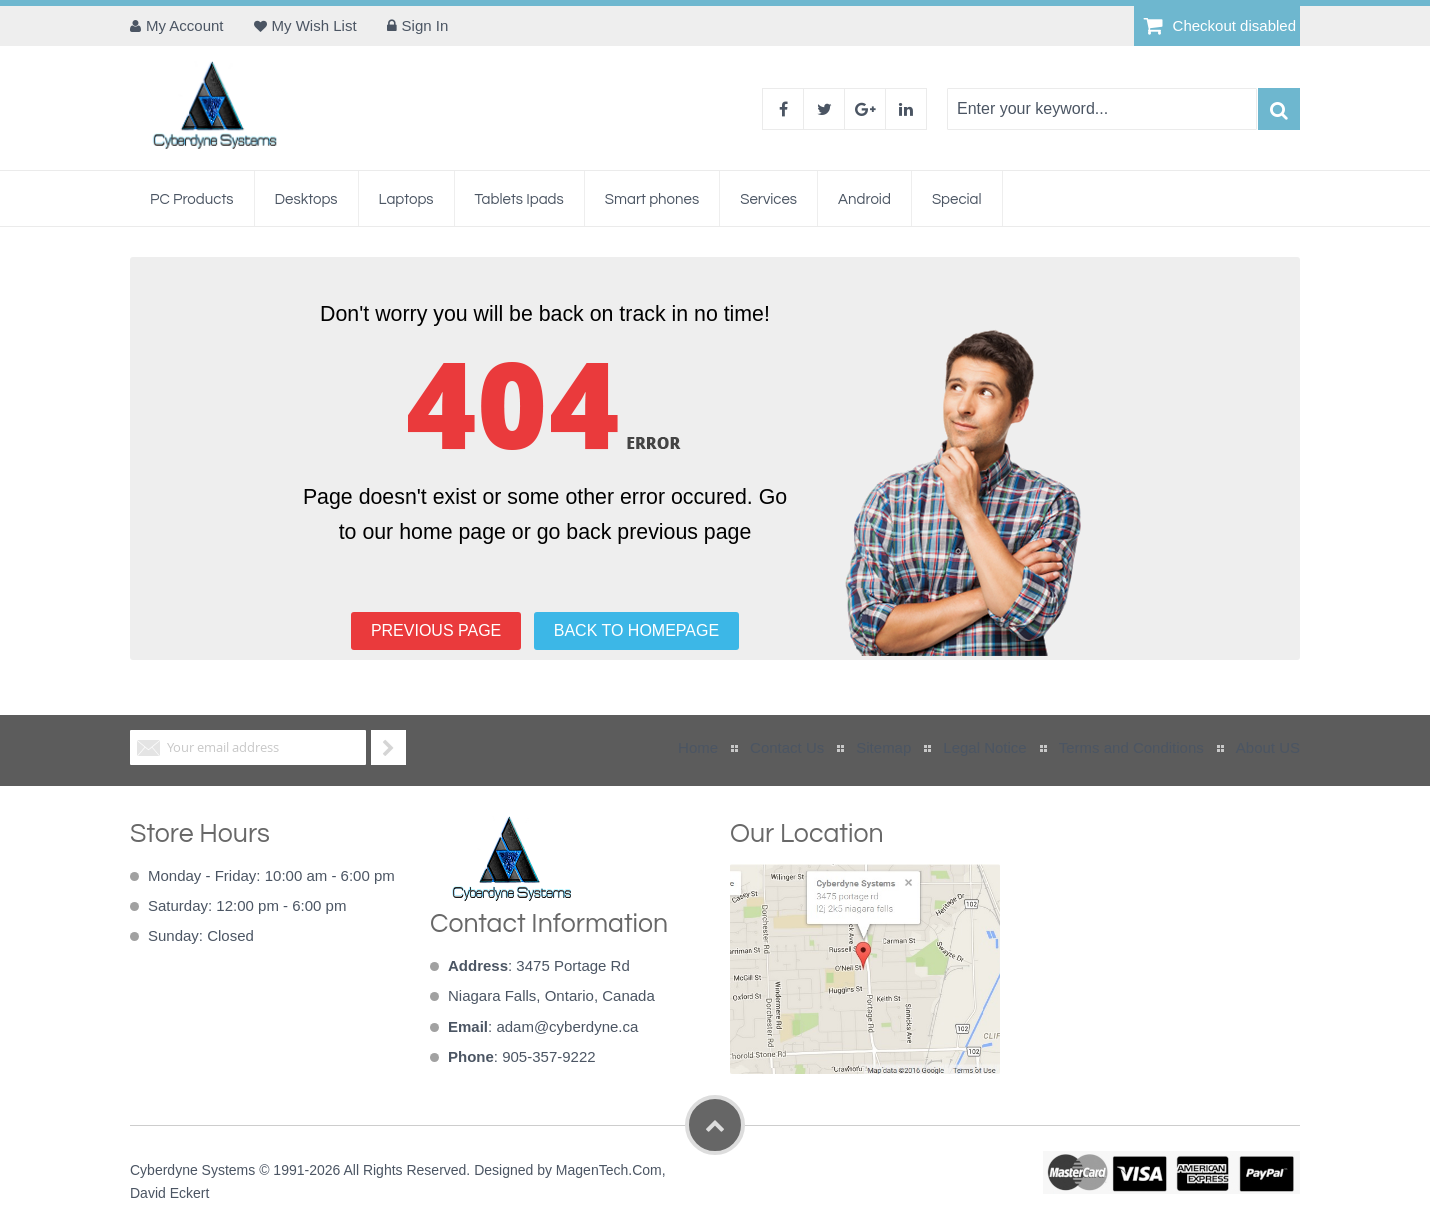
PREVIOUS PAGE (436, 630)
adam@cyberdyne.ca (567, 1026)
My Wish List (314, 25)
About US (1268, 747)
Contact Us (787, 747)
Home (698, 747)
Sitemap (883, 747)
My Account (185, 25)
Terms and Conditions (1131, 747)
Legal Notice (984, 747)
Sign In (425, 25)
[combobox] (1102, 109)
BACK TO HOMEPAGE (636, 630)
